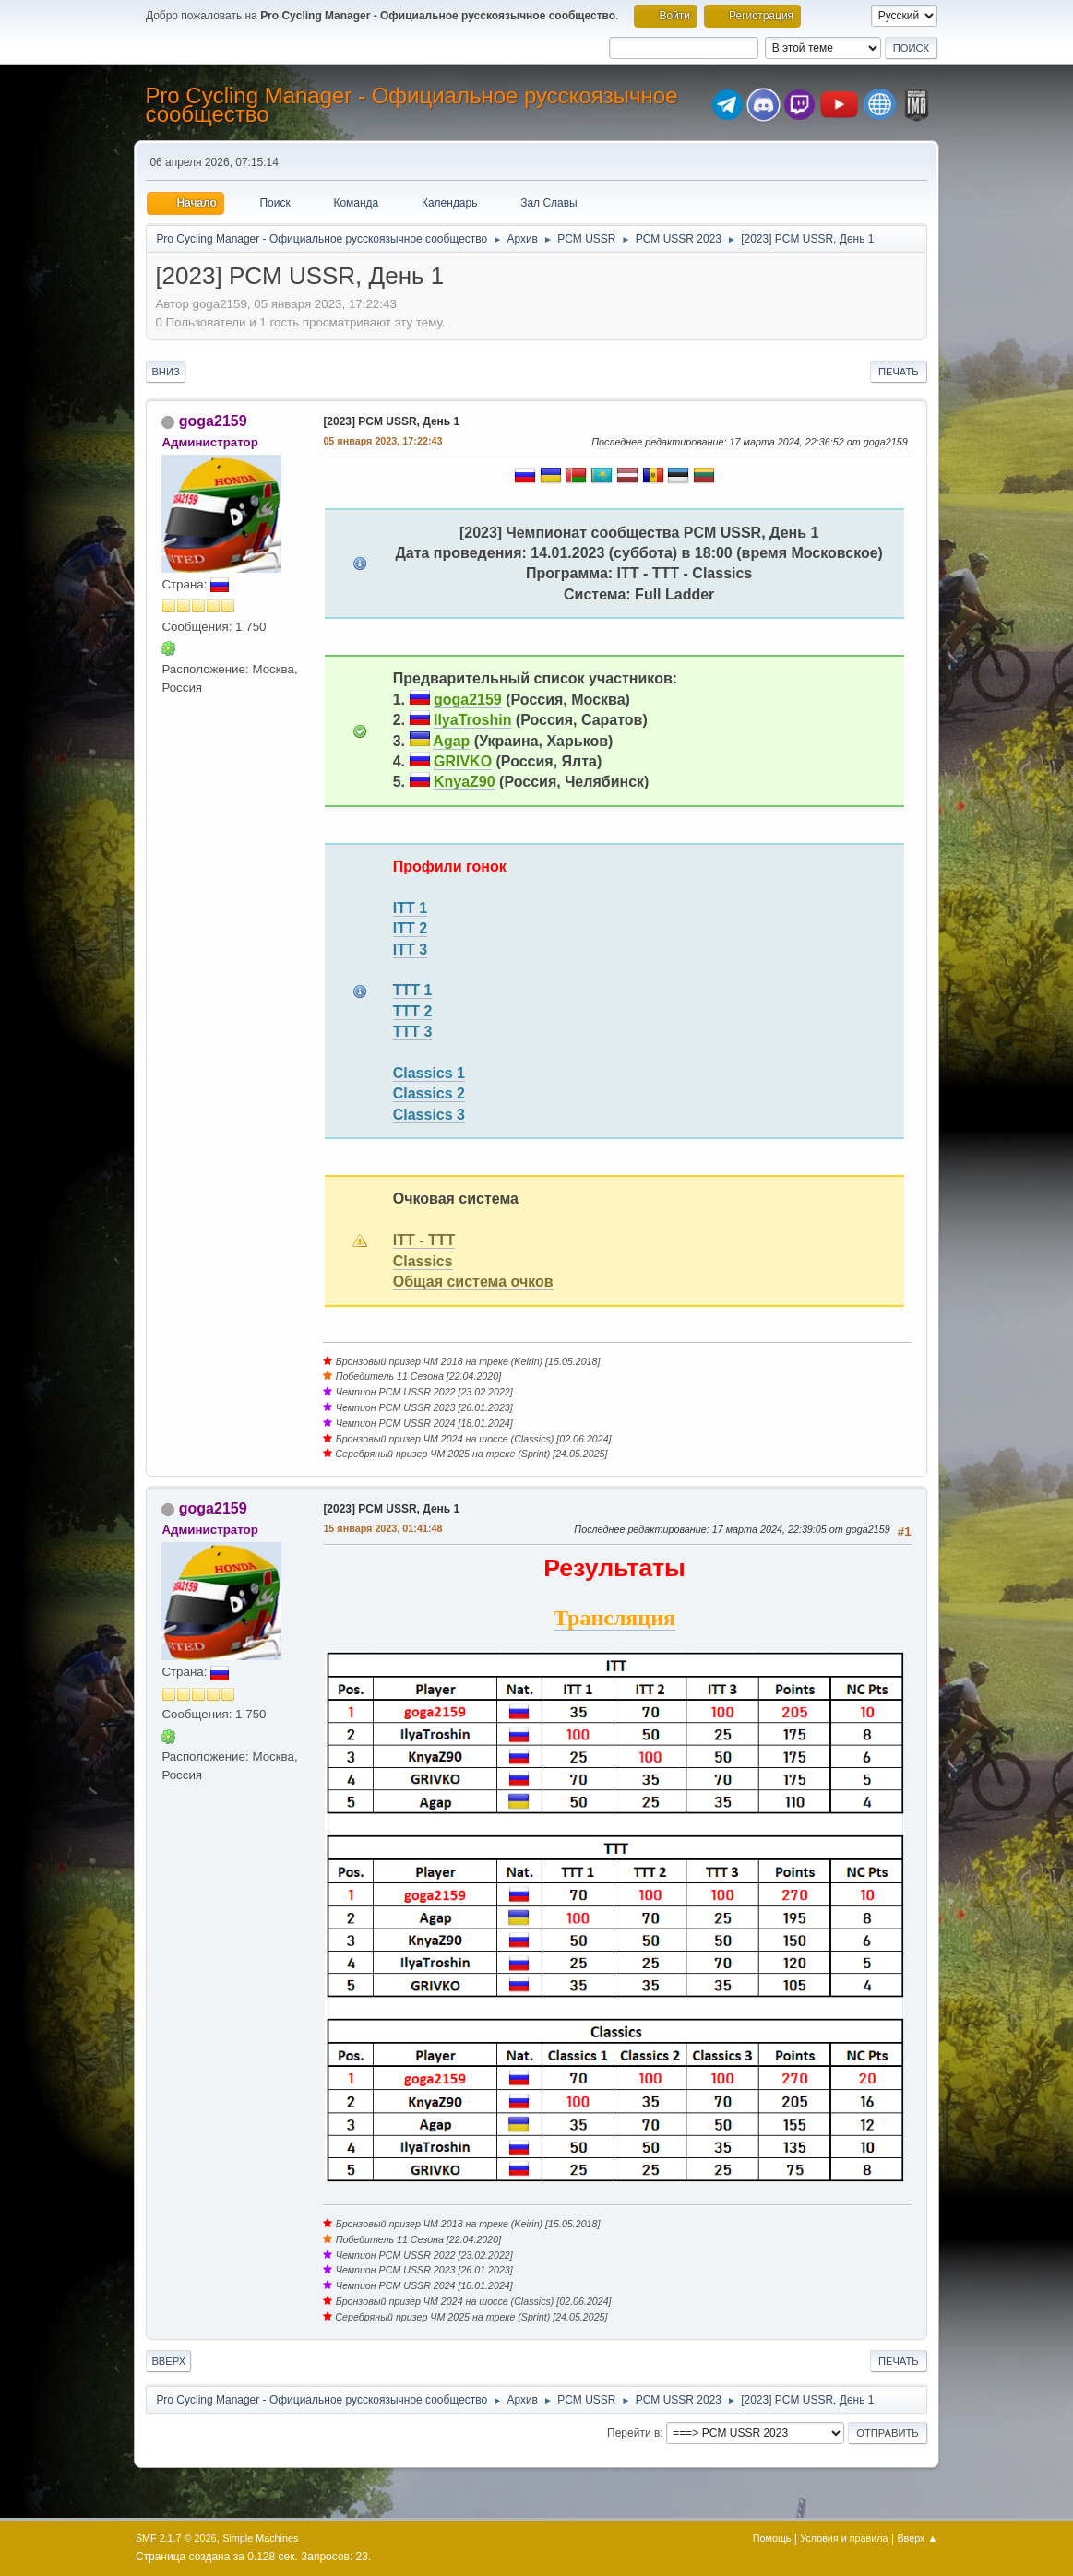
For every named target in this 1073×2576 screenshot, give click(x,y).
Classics (423, 1261)
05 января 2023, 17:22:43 (382, 440)
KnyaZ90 (464, 781)
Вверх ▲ (917, 2538)
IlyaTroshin (472, 720)
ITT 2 (410, 928)
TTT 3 (413, 1031)
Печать (898, 371)
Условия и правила (844, 2538)
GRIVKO (463, 761)
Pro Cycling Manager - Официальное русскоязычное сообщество (411, 104)
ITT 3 (410, 949)
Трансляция (614, 1618)
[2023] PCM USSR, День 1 (391, 421)
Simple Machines (260, 2538)
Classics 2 (429, 1093)
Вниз (165, 371)
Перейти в (633, 2433)
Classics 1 (429, 1073)
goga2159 (213, 421)
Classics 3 (429, 1114)
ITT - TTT (424, 1240)
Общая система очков (473, 1281)
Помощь (772, 2538)
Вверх (168, 2361)
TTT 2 (413, 1011)
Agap (451, 741)
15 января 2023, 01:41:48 (382, 1528)
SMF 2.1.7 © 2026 (176, 2538)
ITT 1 (410, 908)
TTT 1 (413, 990)
